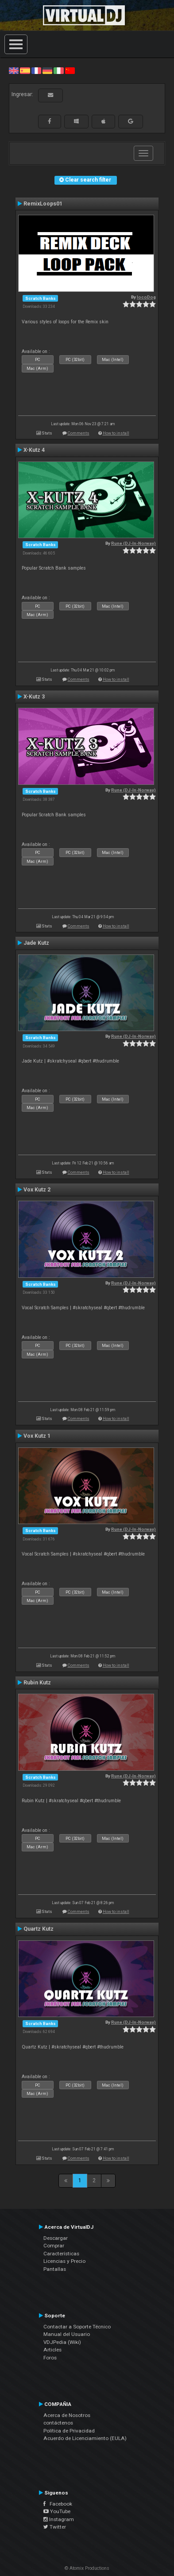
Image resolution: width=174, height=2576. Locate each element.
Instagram (58, 2519)
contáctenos (58, 2423)
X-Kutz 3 (34, 697)
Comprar (53, 2245)
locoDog (146, 297)
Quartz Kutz (38, 1929)
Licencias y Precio (64, 2261)
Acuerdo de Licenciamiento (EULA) (85, 2438)
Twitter (54, 2527)
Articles (52, 2350)
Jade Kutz (36, 943)
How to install (116, 433)
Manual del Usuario (66, 2334)
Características (61, 2253)
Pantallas (54, 2269)
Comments (78, 433)
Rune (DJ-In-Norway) (133, 543)
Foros (50, 2358)
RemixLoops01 (42, 204)
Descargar (55, 2238)
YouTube (56, 2511)
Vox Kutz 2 (36, 1190)
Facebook (57, 2504)
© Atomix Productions (87, 2568)
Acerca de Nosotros (66, 2415)
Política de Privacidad (69, 2431)
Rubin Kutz (37, 1683)
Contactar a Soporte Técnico (77, 2327)
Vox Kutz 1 (36, 1436)
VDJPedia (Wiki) (62, 2342)
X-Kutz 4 (34, 450)
